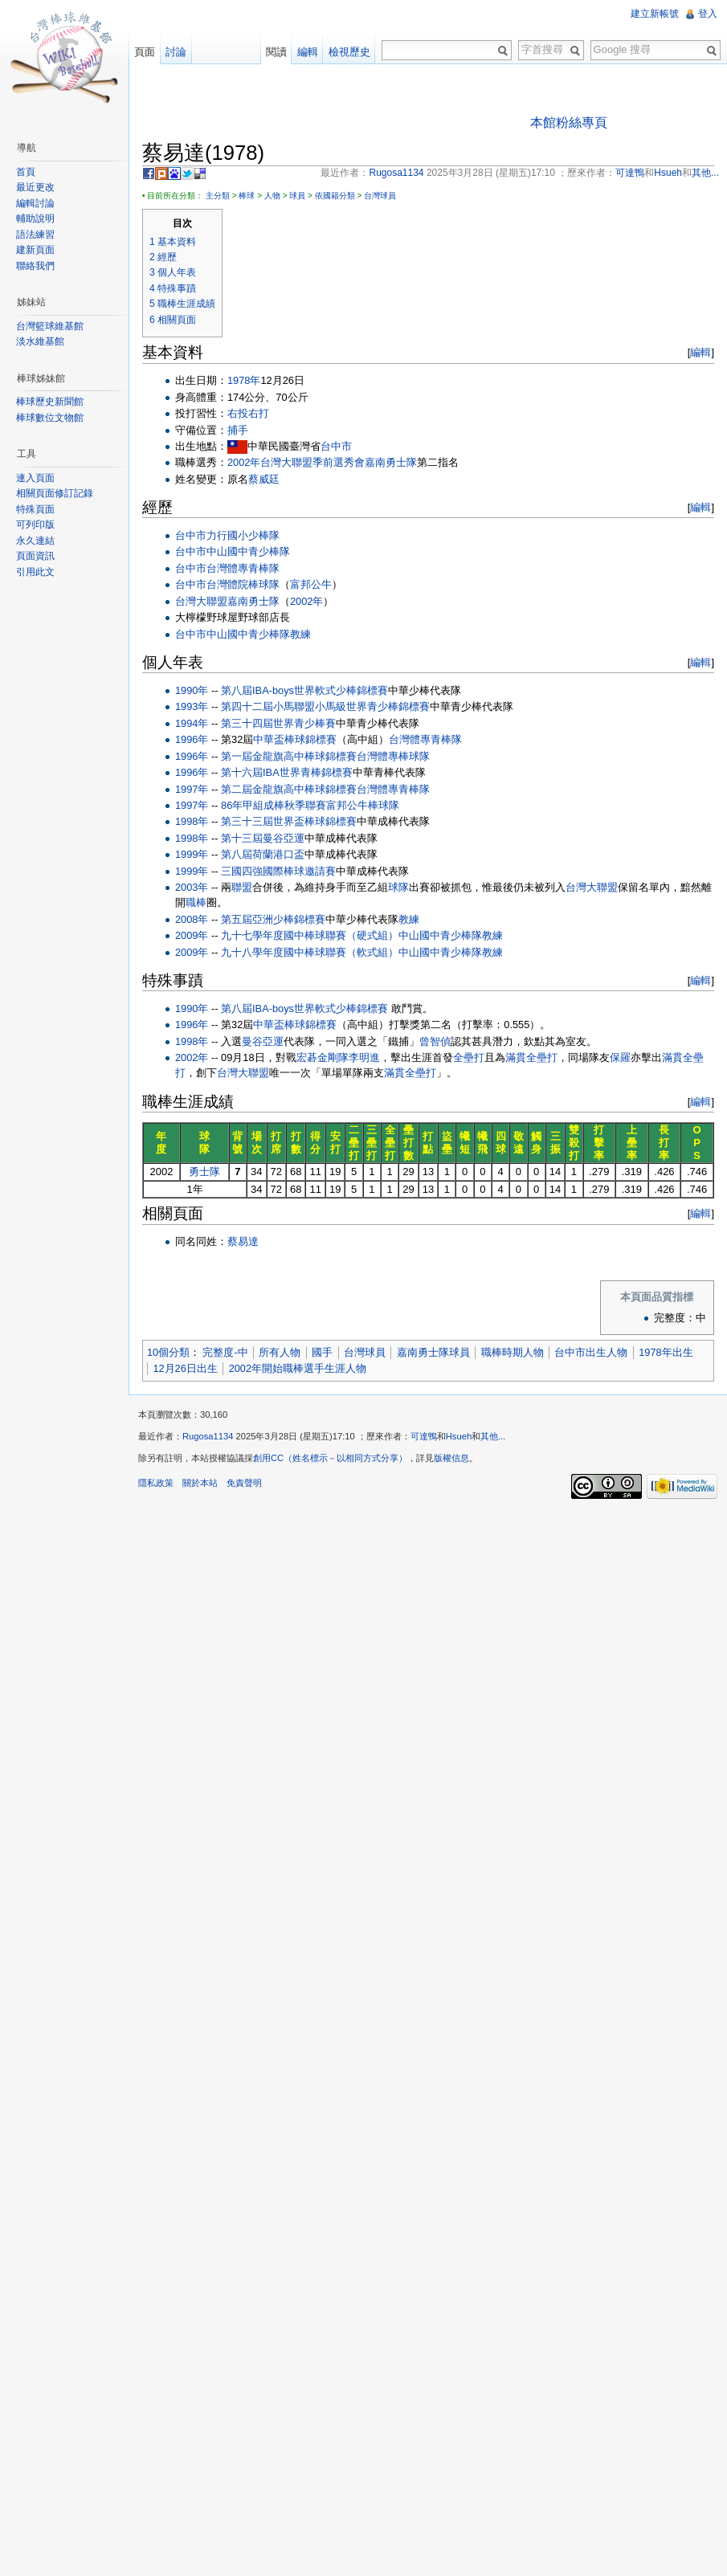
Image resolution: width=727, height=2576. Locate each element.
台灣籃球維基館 (50, 326)
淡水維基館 (40, 341)
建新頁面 (35, 249)
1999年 (191, 854)
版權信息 (451, 1458)
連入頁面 (35, 478)
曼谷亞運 (263, 1041)
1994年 (191, 723)
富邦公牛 (311, 584)
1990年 (191, 690)
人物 (272, 195)
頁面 (144, 52)
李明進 (364, 1057)
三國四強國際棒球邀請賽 (278, 871)
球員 (297, 195)
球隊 (398, 887)
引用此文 (35, 572)
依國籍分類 (335, 195)
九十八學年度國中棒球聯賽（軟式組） (309, 952)
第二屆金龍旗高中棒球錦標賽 (289, 789)
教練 (300, 634)
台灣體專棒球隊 (393, 756)
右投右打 (248, 413)
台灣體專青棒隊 (243, 568)
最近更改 (35, 187)
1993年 (191, 706)
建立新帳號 (655, 13)
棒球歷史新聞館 (50, 401)
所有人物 (279, 1352)
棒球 (247, 195)
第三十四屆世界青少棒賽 (278, 723)
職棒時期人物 (512, 1352)
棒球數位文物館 (50, 417)
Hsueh (459, 1436)
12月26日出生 (185, 1368)
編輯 (700, 352)
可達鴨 (423, 1436)
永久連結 (35, 540)
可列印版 (35, 524)
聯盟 (241, 887)
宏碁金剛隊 (322, 1057)
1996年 (191, 739)
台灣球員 (380, 195)
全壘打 (468, 1057)
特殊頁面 (35, 509)
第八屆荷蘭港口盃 (262, 854)
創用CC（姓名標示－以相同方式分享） (330, 1458)
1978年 (243, 380)
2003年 (191, 887)
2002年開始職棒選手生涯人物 (297, 1368)
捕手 (237, 430)
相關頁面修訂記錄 (54, 493)
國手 (322, 1352)
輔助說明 (35, 218)
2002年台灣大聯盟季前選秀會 (296, 462)
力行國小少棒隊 (243, 535)
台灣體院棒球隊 (243, 584)
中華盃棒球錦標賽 (295, 739)
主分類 (218, 195)
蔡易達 (243, 1241)
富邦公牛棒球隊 (362, 805)
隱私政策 (156, 1483)
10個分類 (168, 1352)
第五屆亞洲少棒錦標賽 (273, 919)
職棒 (196, 902)
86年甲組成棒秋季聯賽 (273, 805)
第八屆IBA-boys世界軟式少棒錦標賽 (304, 690)
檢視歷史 (349, 52)
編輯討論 (35, 203)
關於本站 (200, 1483)
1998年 (191, 821)
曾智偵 (435, 1041)
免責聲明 (244, 1483)
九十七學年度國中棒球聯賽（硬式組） (309, 935)
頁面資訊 (35, 555)
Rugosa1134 (207, 1436)
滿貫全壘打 (531, 1057)
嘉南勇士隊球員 (433, 1352)
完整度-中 (224, 1352)
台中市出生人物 (590, 1352)
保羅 (620, 1057)
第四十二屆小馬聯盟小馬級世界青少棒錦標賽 (325, 706)
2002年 (306, 601)
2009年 (191, 935)
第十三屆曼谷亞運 (262, 838)
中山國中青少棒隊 (248, 551)
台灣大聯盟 (201, 601)
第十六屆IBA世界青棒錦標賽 (287, 772)
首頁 (25, 172)
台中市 (336, 446)
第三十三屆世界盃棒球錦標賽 (289, 821)
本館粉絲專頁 (568, 122)
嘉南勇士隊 (391, 462)
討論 (175, 52)
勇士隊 (204, 1172)
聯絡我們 (35, 265)
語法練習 (35, 234)
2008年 (191, 919)
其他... (492, 1436)
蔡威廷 (264, 479)
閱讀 (276, 52)
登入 (707, 13)
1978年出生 (665, 1352)
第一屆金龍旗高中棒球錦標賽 (289, 756)
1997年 (191, 789)
